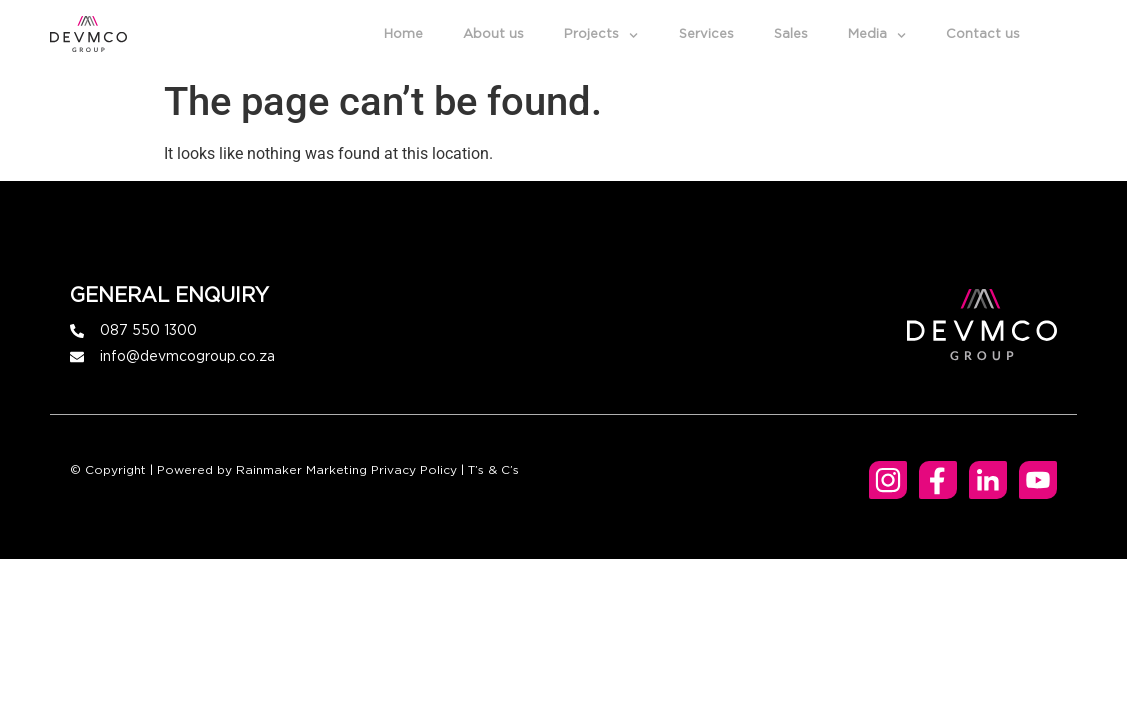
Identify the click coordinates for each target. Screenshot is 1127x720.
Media (877, 35)
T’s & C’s (493, 470)
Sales (791, 34)
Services (706, 34)
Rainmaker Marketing (301, 470)
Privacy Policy (414, 470)
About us (493, 34)
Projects (601, 35)
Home (403, 34)
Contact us (983, 34)
